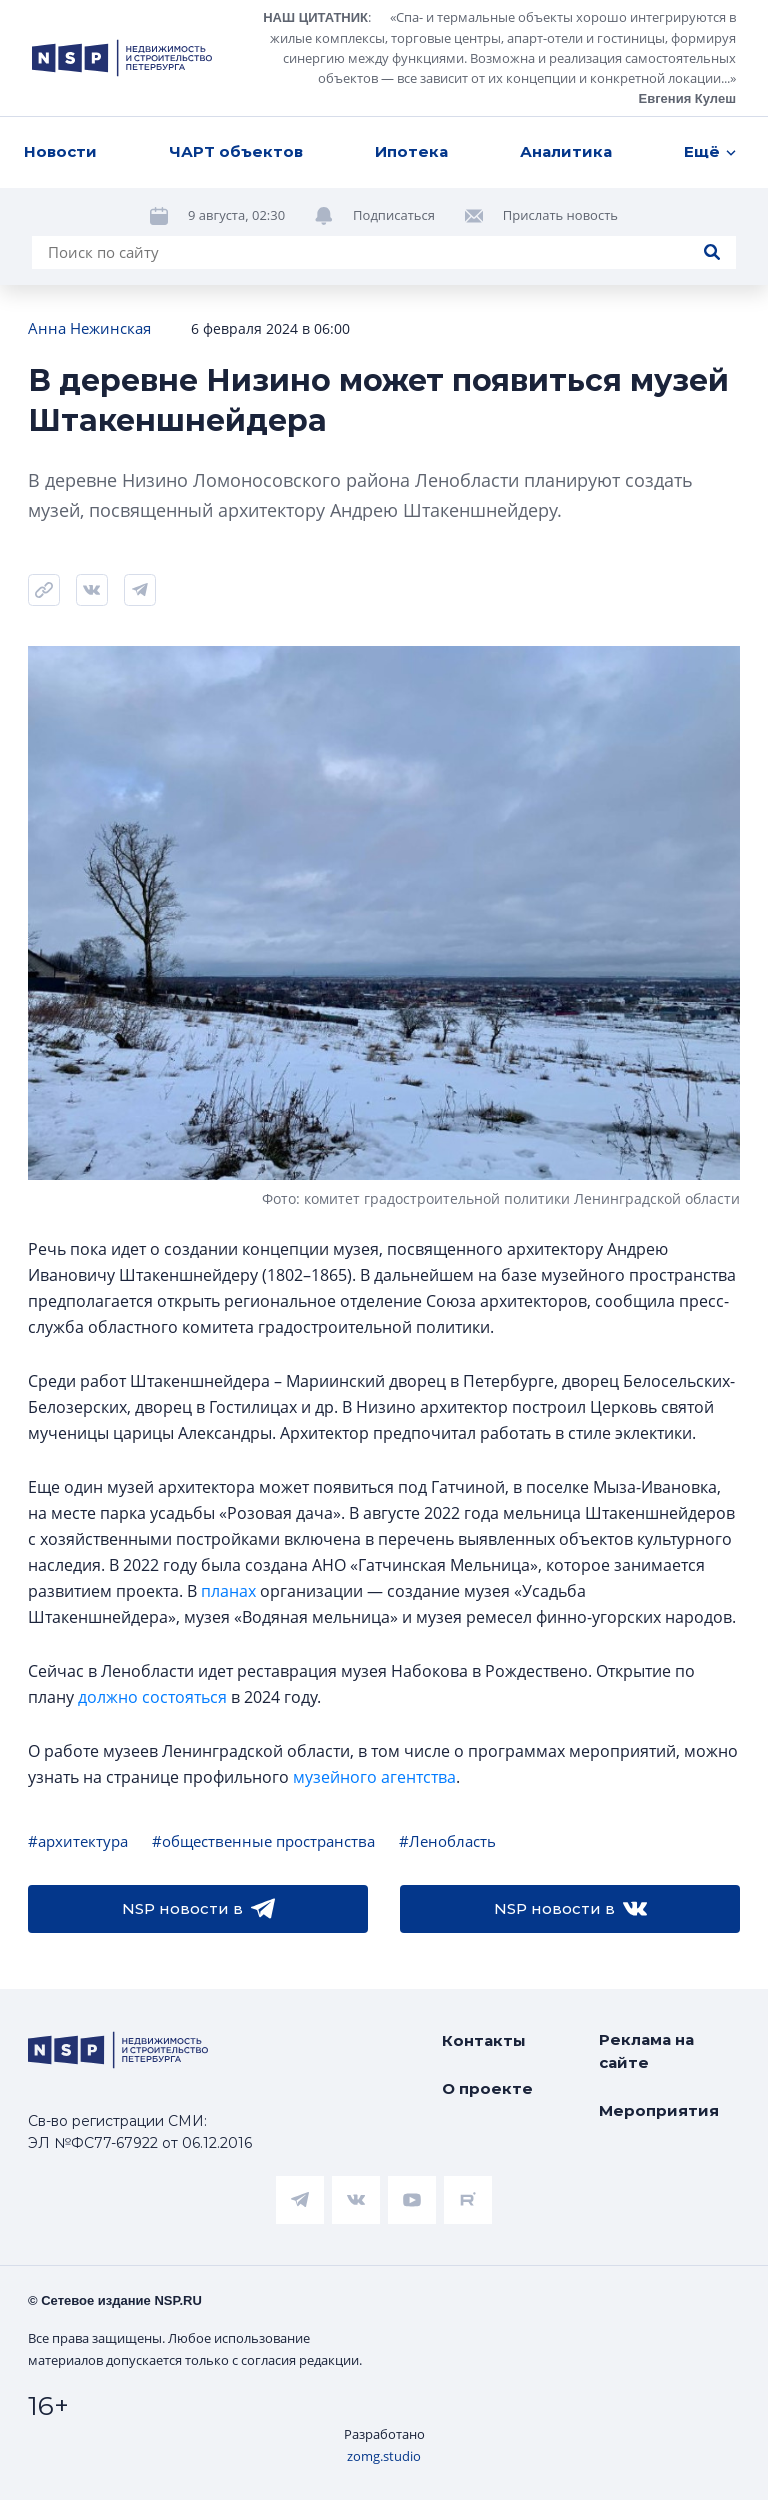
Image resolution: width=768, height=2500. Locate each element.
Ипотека (411, 51)
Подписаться (394, 115)
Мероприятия (659, 2110)
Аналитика (566, 51)
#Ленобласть (447, 1841)
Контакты (484, 2040)
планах (228, 1591)
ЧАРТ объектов (236, 51)
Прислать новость (560, 115)
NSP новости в (198, 1909)
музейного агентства (374, 1777)
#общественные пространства (263, 1841)
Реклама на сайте (646, 2051)
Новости (60, 51)
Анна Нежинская (89, 328)
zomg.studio (384, 2456)
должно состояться (152, 1697)
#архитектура (78, 1841)
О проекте (487, 2088)
